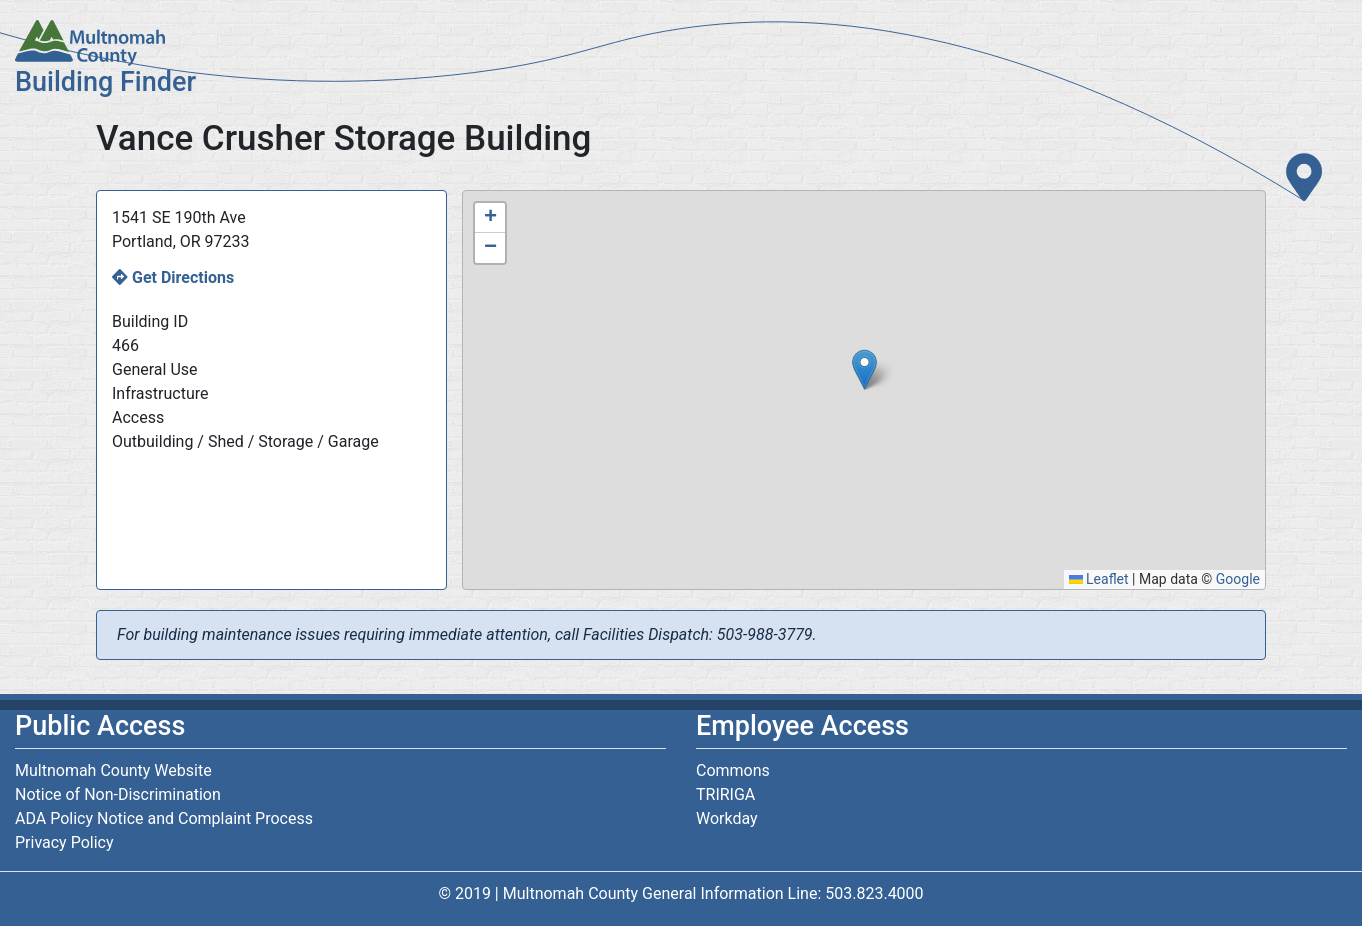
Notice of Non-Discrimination (118, 794)
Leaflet (1099, 579)
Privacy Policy (64, 842)
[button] (864, 369)
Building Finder (105, 82)
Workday (727, 818)
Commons (733, 770)
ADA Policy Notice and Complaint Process (164, 818)
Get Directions (183, 277)
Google (1238, 579)
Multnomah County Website (113, 770)
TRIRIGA (725, 794)
